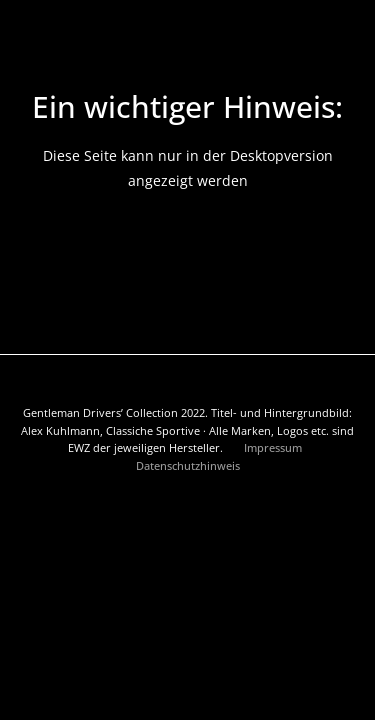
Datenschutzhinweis (188, 465)
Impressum (274, 447)
